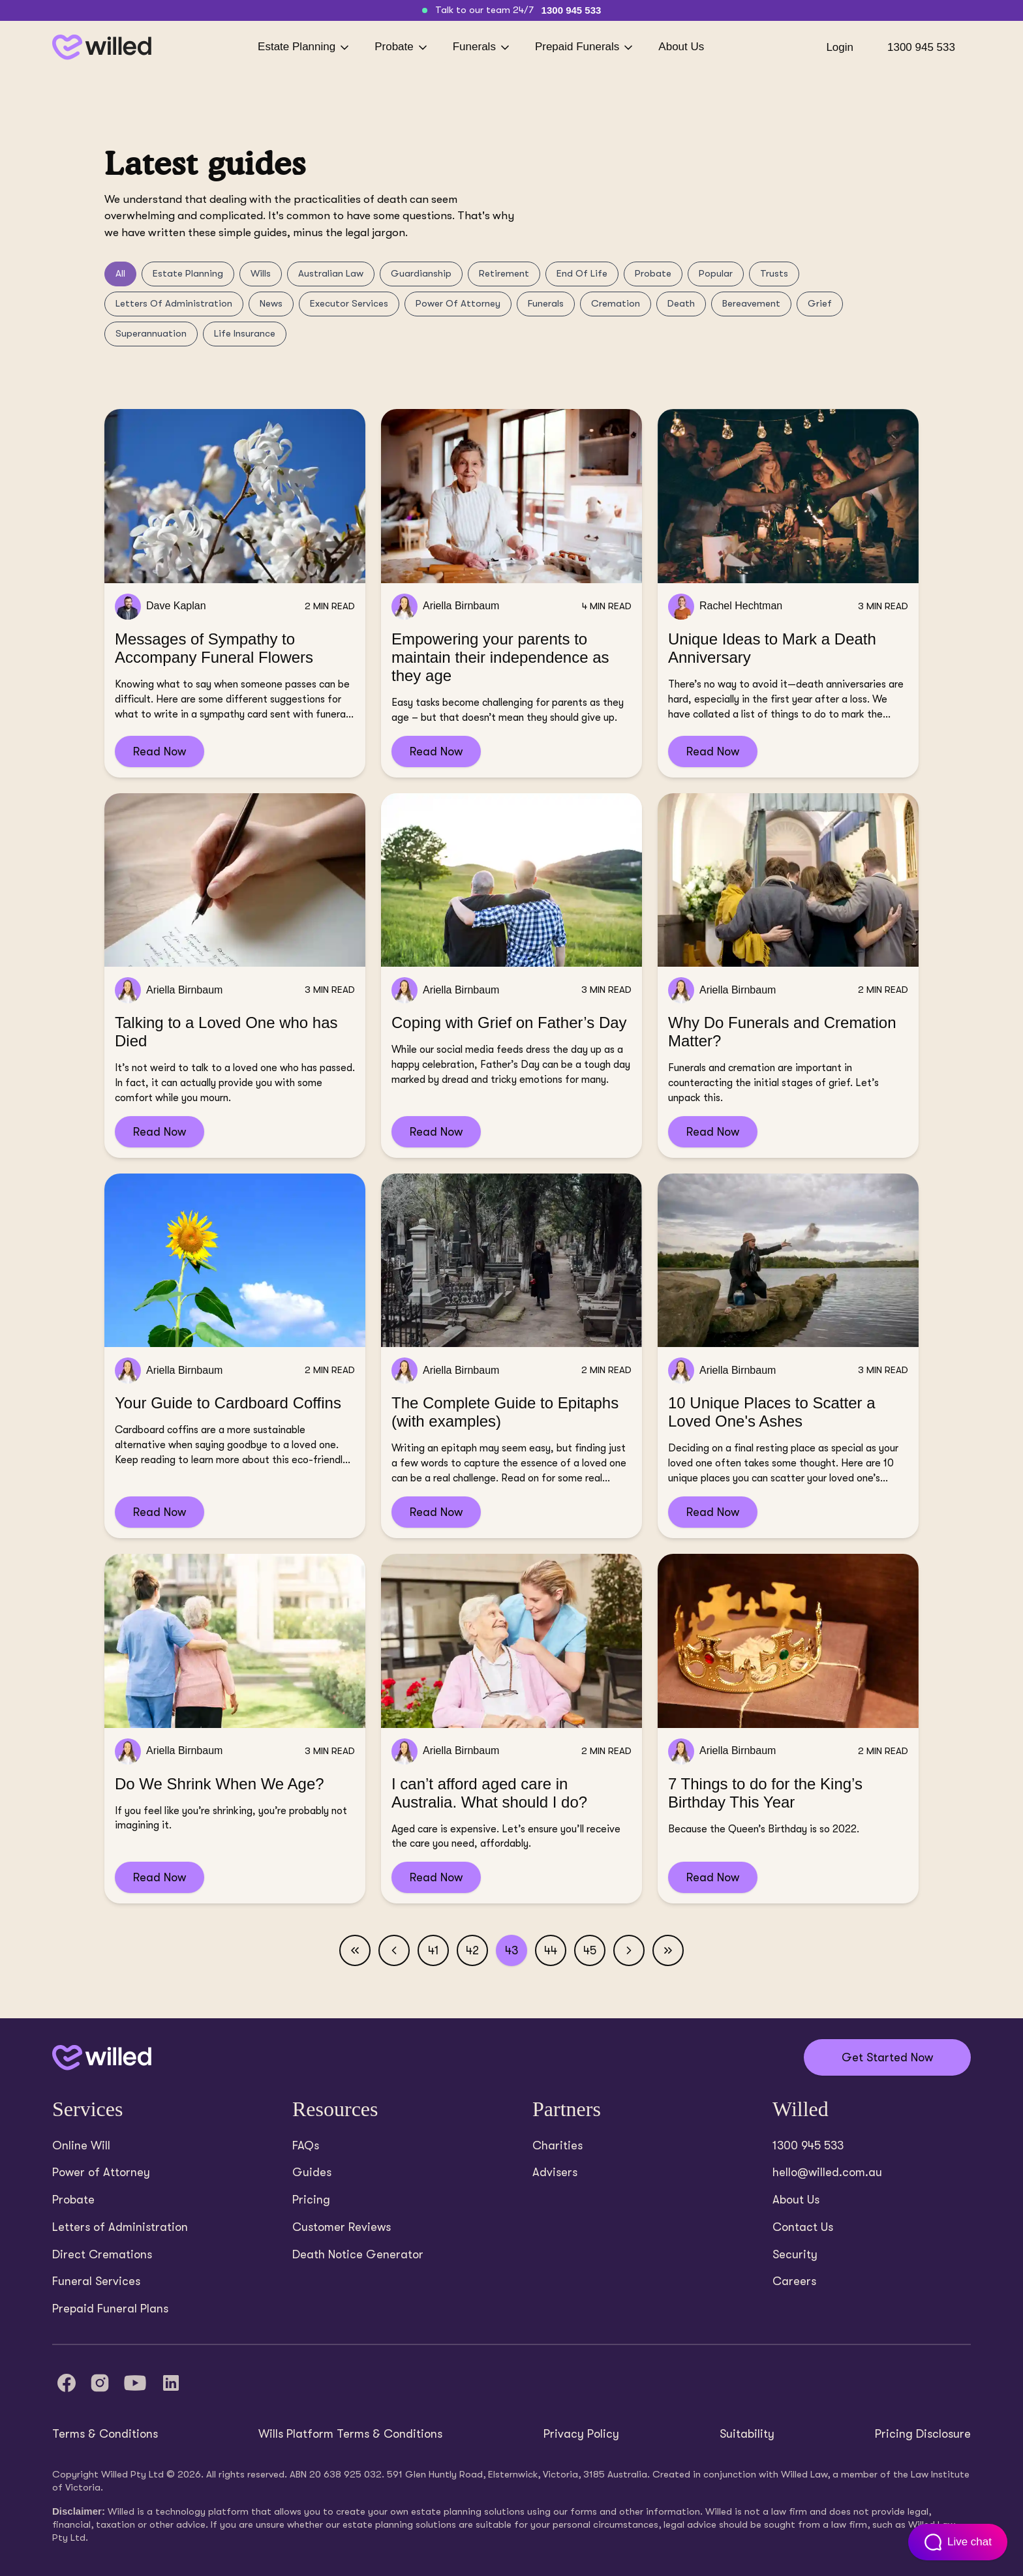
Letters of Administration (120, 2227)
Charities (557, 2145)
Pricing (311, 2199)
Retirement (504, 273)
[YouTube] (135, 2383)
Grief (820, 303)
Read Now (159, 751)
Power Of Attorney (458, 303)
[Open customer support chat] (957, 2542)
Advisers (554, 2172)
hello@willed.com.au (827, 2172)
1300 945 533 (572, 10)
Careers (794, 2281)
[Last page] (668, 1950)
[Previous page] (394, 1950)
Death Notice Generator (357, 2254)
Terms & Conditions (105, 2433)
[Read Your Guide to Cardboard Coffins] (234, 1356)
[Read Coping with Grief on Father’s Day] (511, 975)
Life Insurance (244, 333)
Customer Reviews (341, 2227)
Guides (311, 2172)
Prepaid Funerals (585, 47)
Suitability (747, 2433)
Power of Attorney (101, 2172)
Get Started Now (887, 2057)
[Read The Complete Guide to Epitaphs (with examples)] (511, 1356)
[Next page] (629, 1950)
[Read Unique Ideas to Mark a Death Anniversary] (788, 593)
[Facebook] (66, 2383)
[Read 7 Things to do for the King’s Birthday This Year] (788, 1728)
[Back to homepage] (101, 47)
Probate (401, 47)
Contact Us (802, 2227)
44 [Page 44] (550, 1950)
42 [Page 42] (472, 1950)
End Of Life (582, 273)
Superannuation (151, 333)
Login (839, 47)
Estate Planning (304, 47)
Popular (716, 273)
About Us (681, 46)
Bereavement (751, 303)
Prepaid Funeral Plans (110, 2308)
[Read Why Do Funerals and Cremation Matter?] (788, 975)
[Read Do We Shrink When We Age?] (234, 1728)
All (120, 273)
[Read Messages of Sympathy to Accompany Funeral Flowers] (234, 593)
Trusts (774, 273)
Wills (261, 273)
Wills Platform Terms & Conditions (350, 2433)
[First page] (355, 1950)
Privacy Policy (581, 2433)
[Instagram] (100, 2383)
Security (794, 2254)
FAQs (305, 2145)
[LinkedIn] (171, 2383)
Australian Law (330, 273)
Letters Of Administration (173, 303)
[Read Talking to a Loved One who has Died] (234, 975)
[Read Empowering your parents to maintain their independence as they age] (511, 593)
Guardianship (421, 273)
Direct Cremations (102, 2254)
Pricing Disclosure (923, 2433)
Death (681, 303)
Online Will (81, 2145)
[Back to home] (101, 2057)
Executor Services (349, 303)
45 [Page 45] (589, 1950)
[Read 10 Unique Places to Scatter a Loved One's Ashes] (788, 1356)
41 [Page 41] (433, 1950)
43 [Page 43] (511, 1950)
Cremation (615, 303)
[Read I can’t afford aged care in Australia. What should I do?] (511, 1728)
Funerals (482, 47)
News (271, 303)
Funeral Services (96, 2281)
